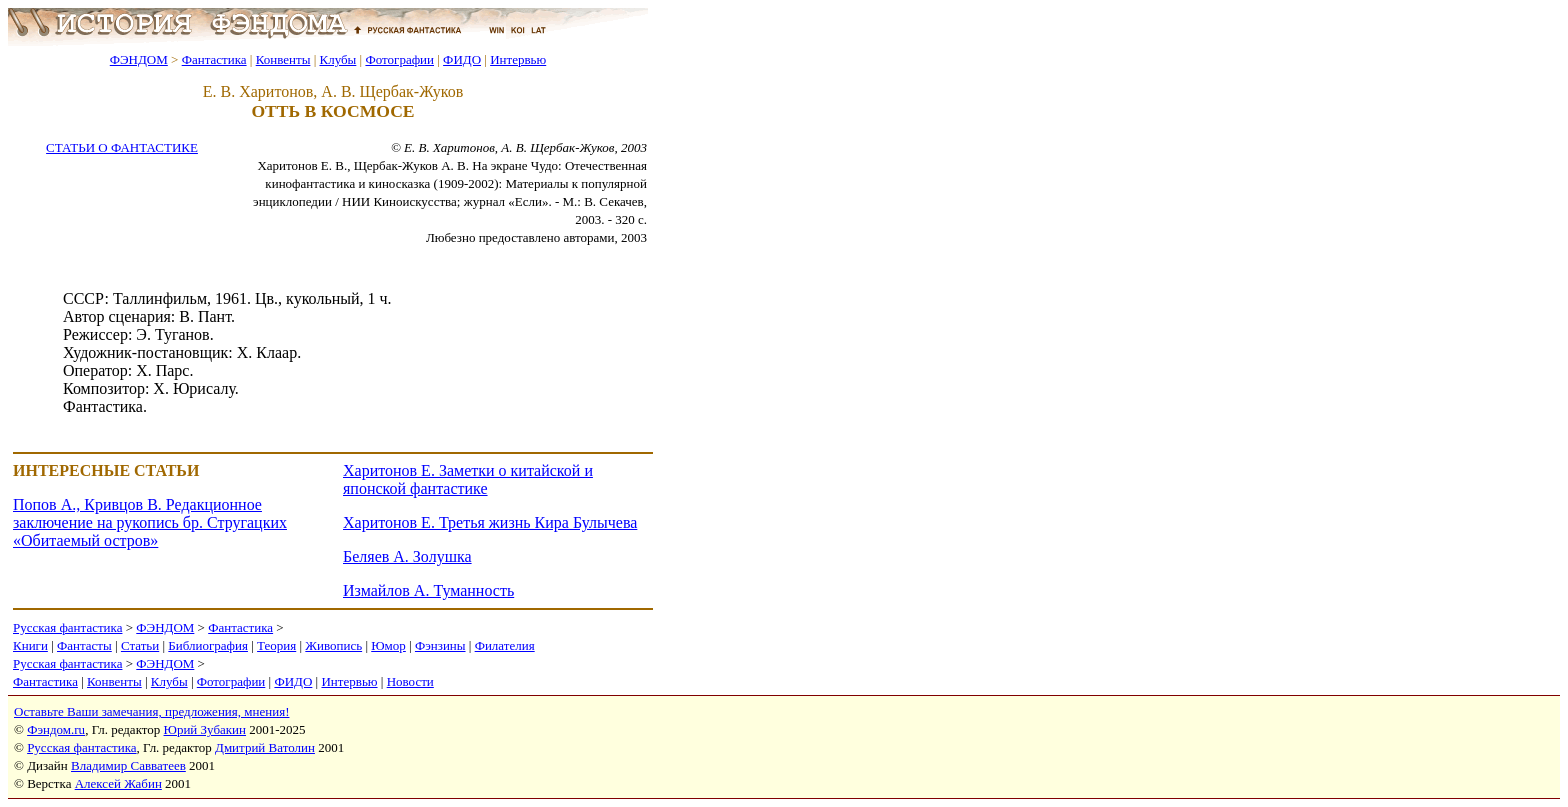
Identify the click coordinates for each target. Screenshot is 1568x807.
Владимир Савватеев (128, 765)
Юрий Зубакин (205, 729)
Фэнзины (440, 645)
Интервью (518, 59)
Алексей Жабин (118, 783)
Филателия (505, 645)
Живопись (333, 645)
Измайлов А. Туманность (428, 590)
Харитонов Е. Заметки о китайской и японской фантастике (468, 479)
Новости (410, 681)
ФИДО (462, 59)
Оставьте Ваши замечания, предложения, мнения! (151, 711)
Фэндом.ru (56, 729)
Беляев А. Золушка (407, 556)
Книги (30, 645)
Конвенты (283, 59)
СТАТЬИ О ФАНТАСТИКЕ (122, 147)
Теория (276, 645)
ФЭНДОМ (139, 59)
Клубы (337, 59)
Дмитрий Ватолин (265, 747)
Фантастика (214, 59)
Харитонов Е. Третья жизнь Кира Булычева (490, 522)
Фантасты (84, 645)
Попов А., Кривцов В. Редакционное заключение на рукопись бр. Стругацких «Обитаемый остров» (150, 522)
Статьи (140, 645)
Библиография (208, 645)
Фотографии (399, 59)
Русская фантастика (67, 627)
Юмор (388, 645)
